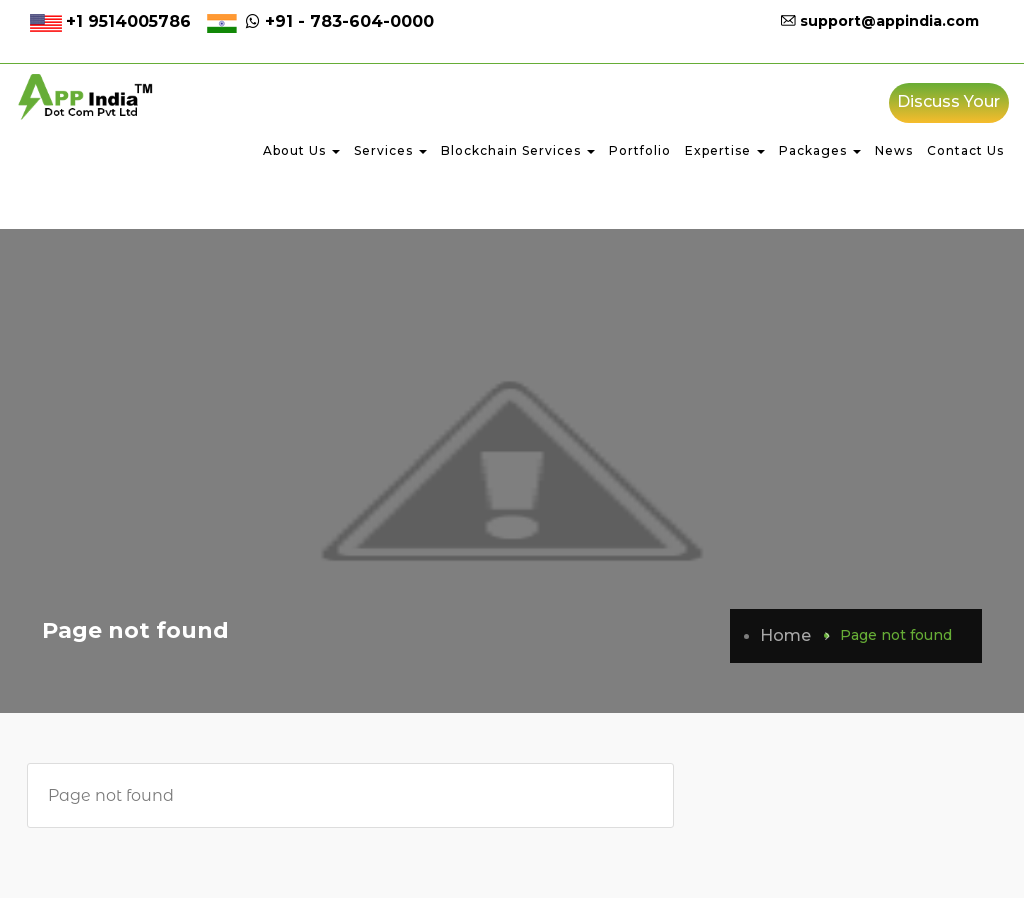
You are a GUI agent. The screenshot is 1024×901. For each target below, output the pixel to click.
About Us (301, 153)
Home (785, 638)
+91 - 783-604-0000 (337, 21)
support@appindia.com (880, 21)
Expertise (725, 153)
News (894, 153)
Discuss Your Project (948, 110)
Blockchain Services (518, 153)
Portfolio (640, 153)
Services (390, 153)
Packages (820, 153)
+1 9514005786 (128, 21)
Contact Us (965, 153)
